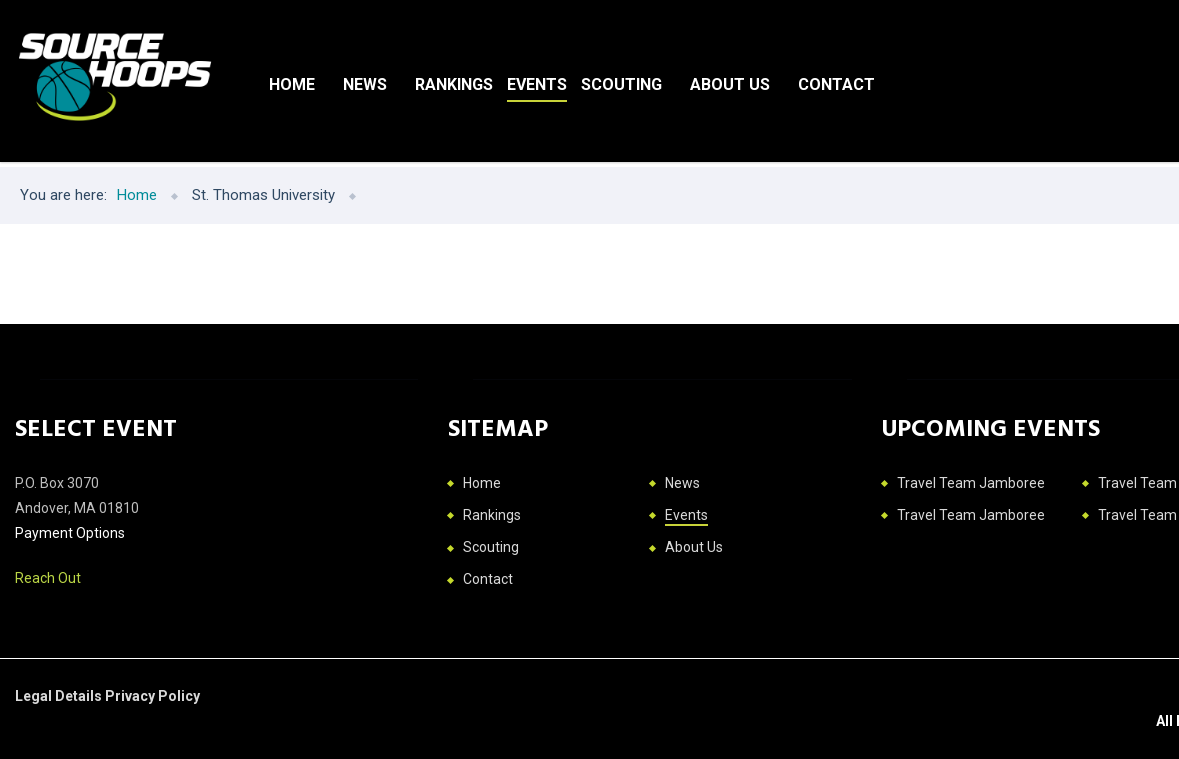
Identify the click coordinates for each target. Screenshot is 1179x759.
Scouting (621, 84)
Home (292, 84)
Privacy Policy (152, 696)
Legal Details (60, 696)
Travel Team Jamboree (971, 483)
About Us (730, 84)
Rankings (454, 84)
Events (537, 84)
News (365, 84)
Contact (836, 84)
